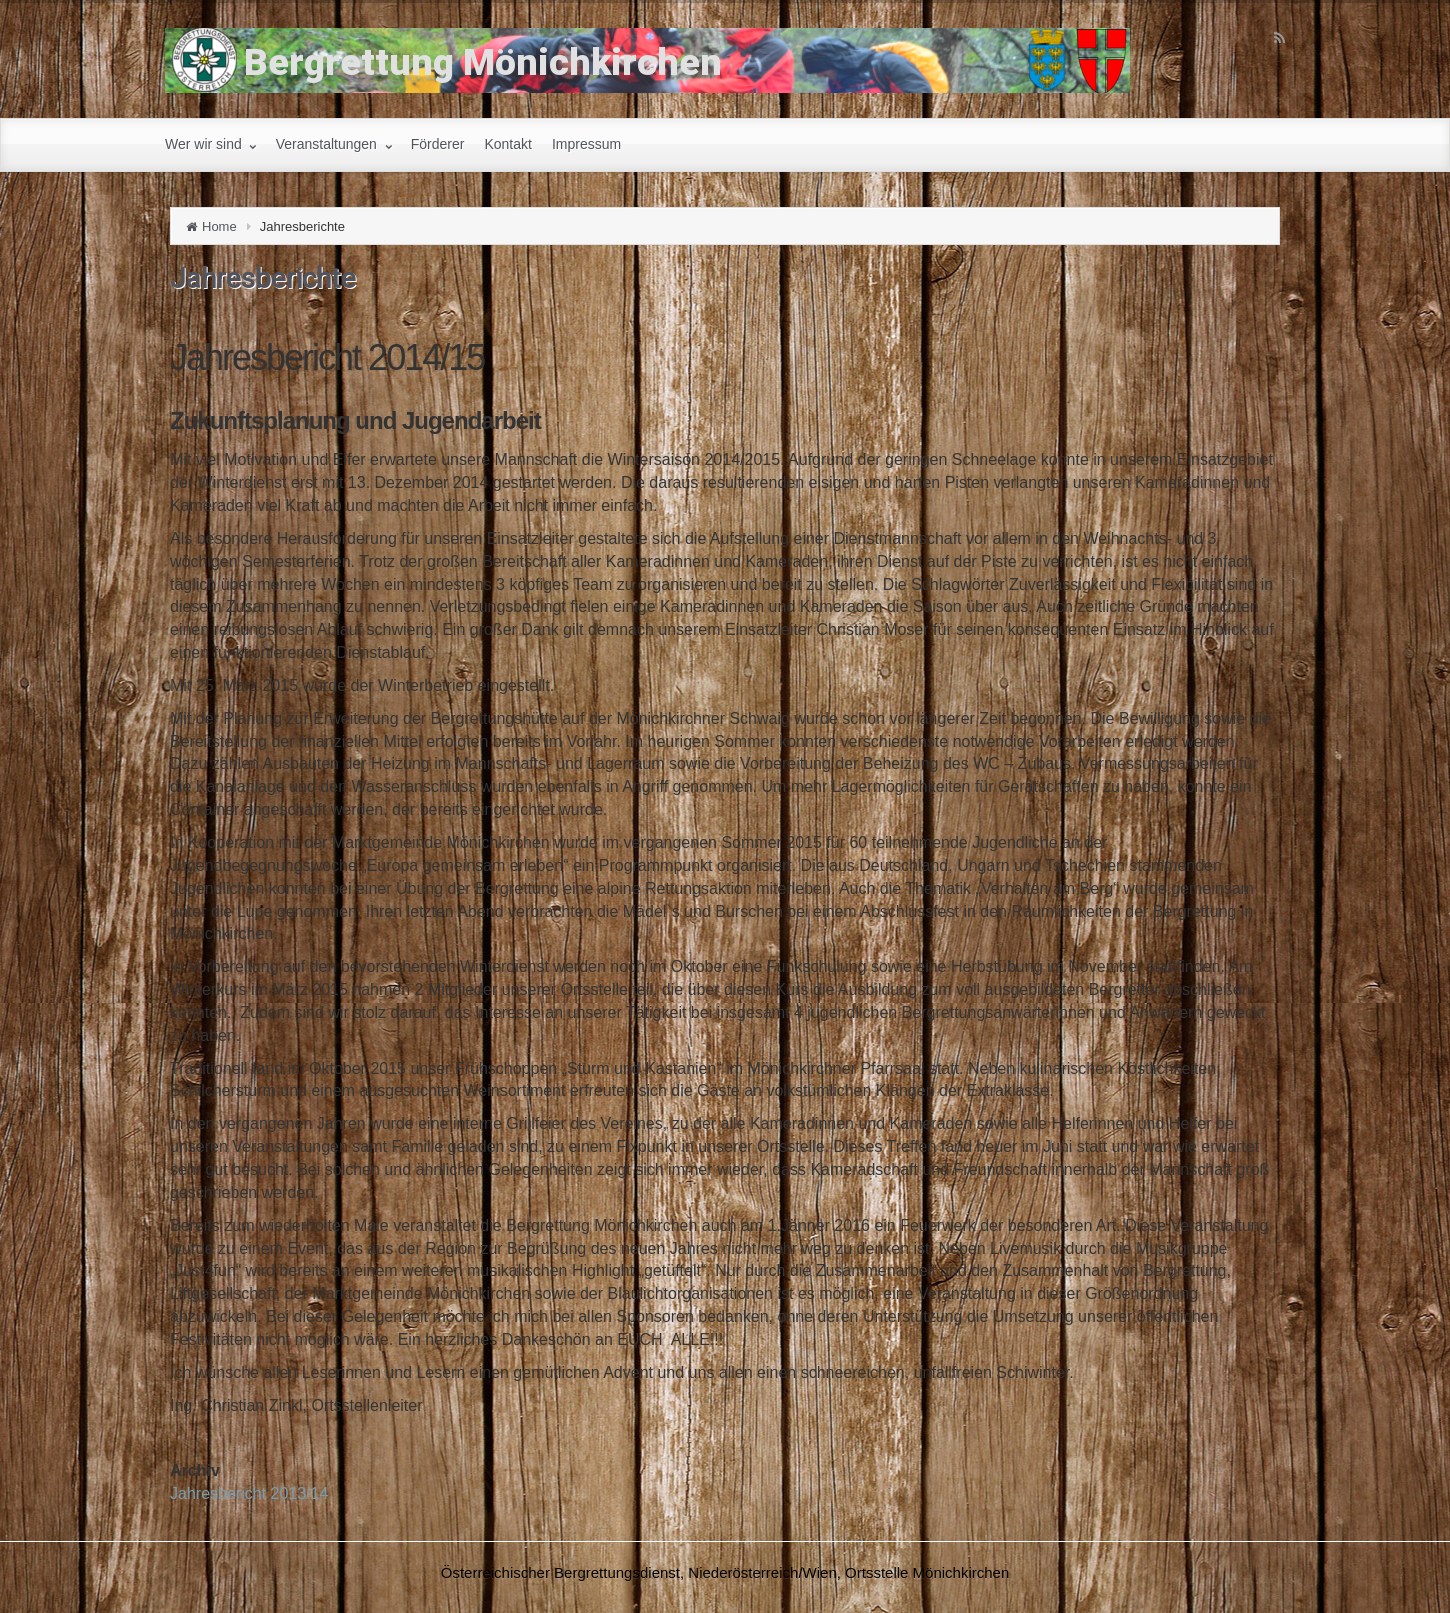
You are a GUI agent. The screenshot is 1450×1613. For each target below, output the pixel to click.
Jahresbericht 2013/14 (249, 1493)
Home (219, 226)
